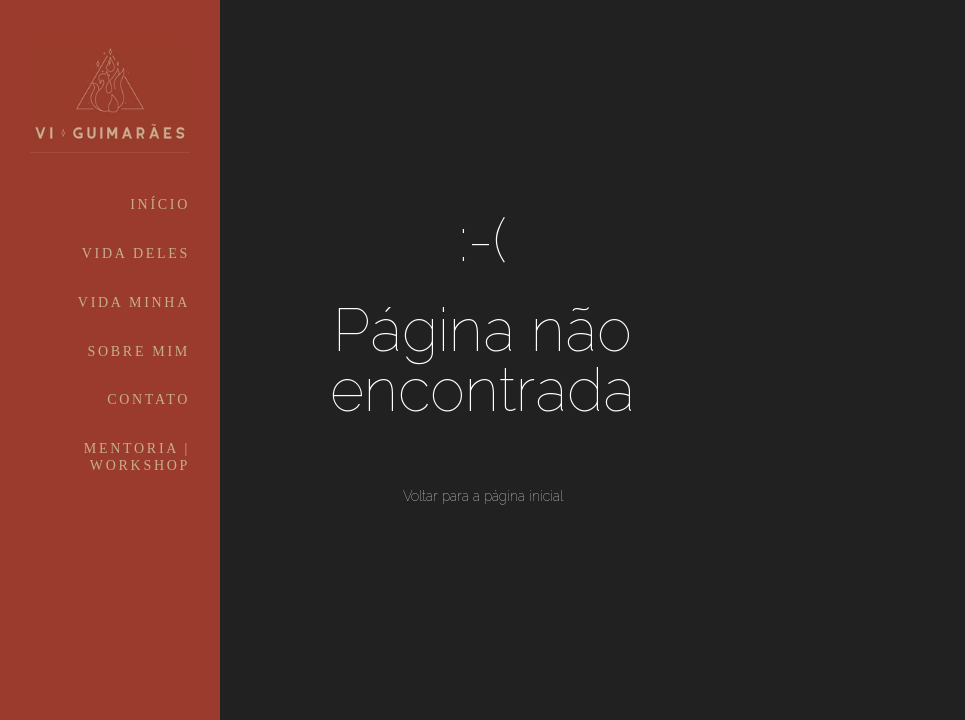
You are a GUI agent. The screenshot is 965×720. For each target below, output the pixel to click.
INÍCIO (160, 204)
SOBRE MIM (139, 351)
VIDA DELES (136, 253)
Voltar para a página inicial (483, 496)
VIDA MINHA (134, 302)
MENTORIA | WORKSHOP (137, 457)
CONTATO (148, 399)
